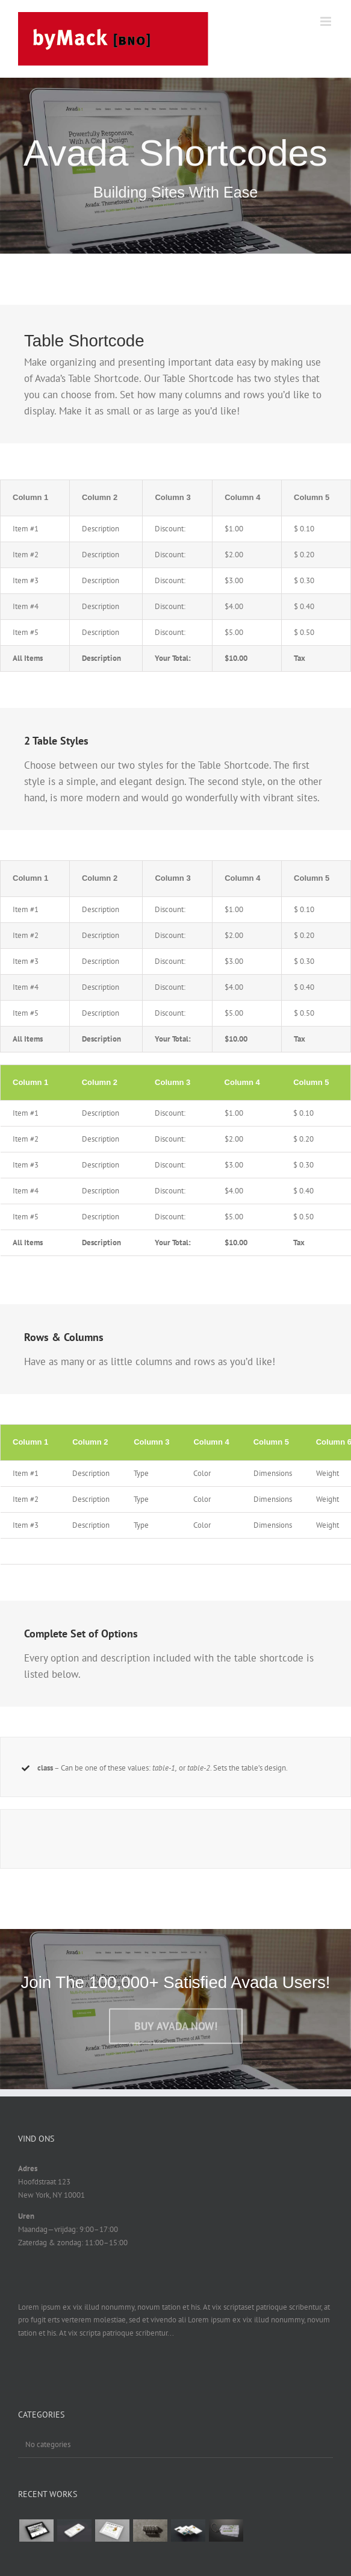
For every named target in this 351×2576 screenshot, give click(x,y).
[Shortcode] (175, 166)
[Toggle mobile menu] (326, 21)
